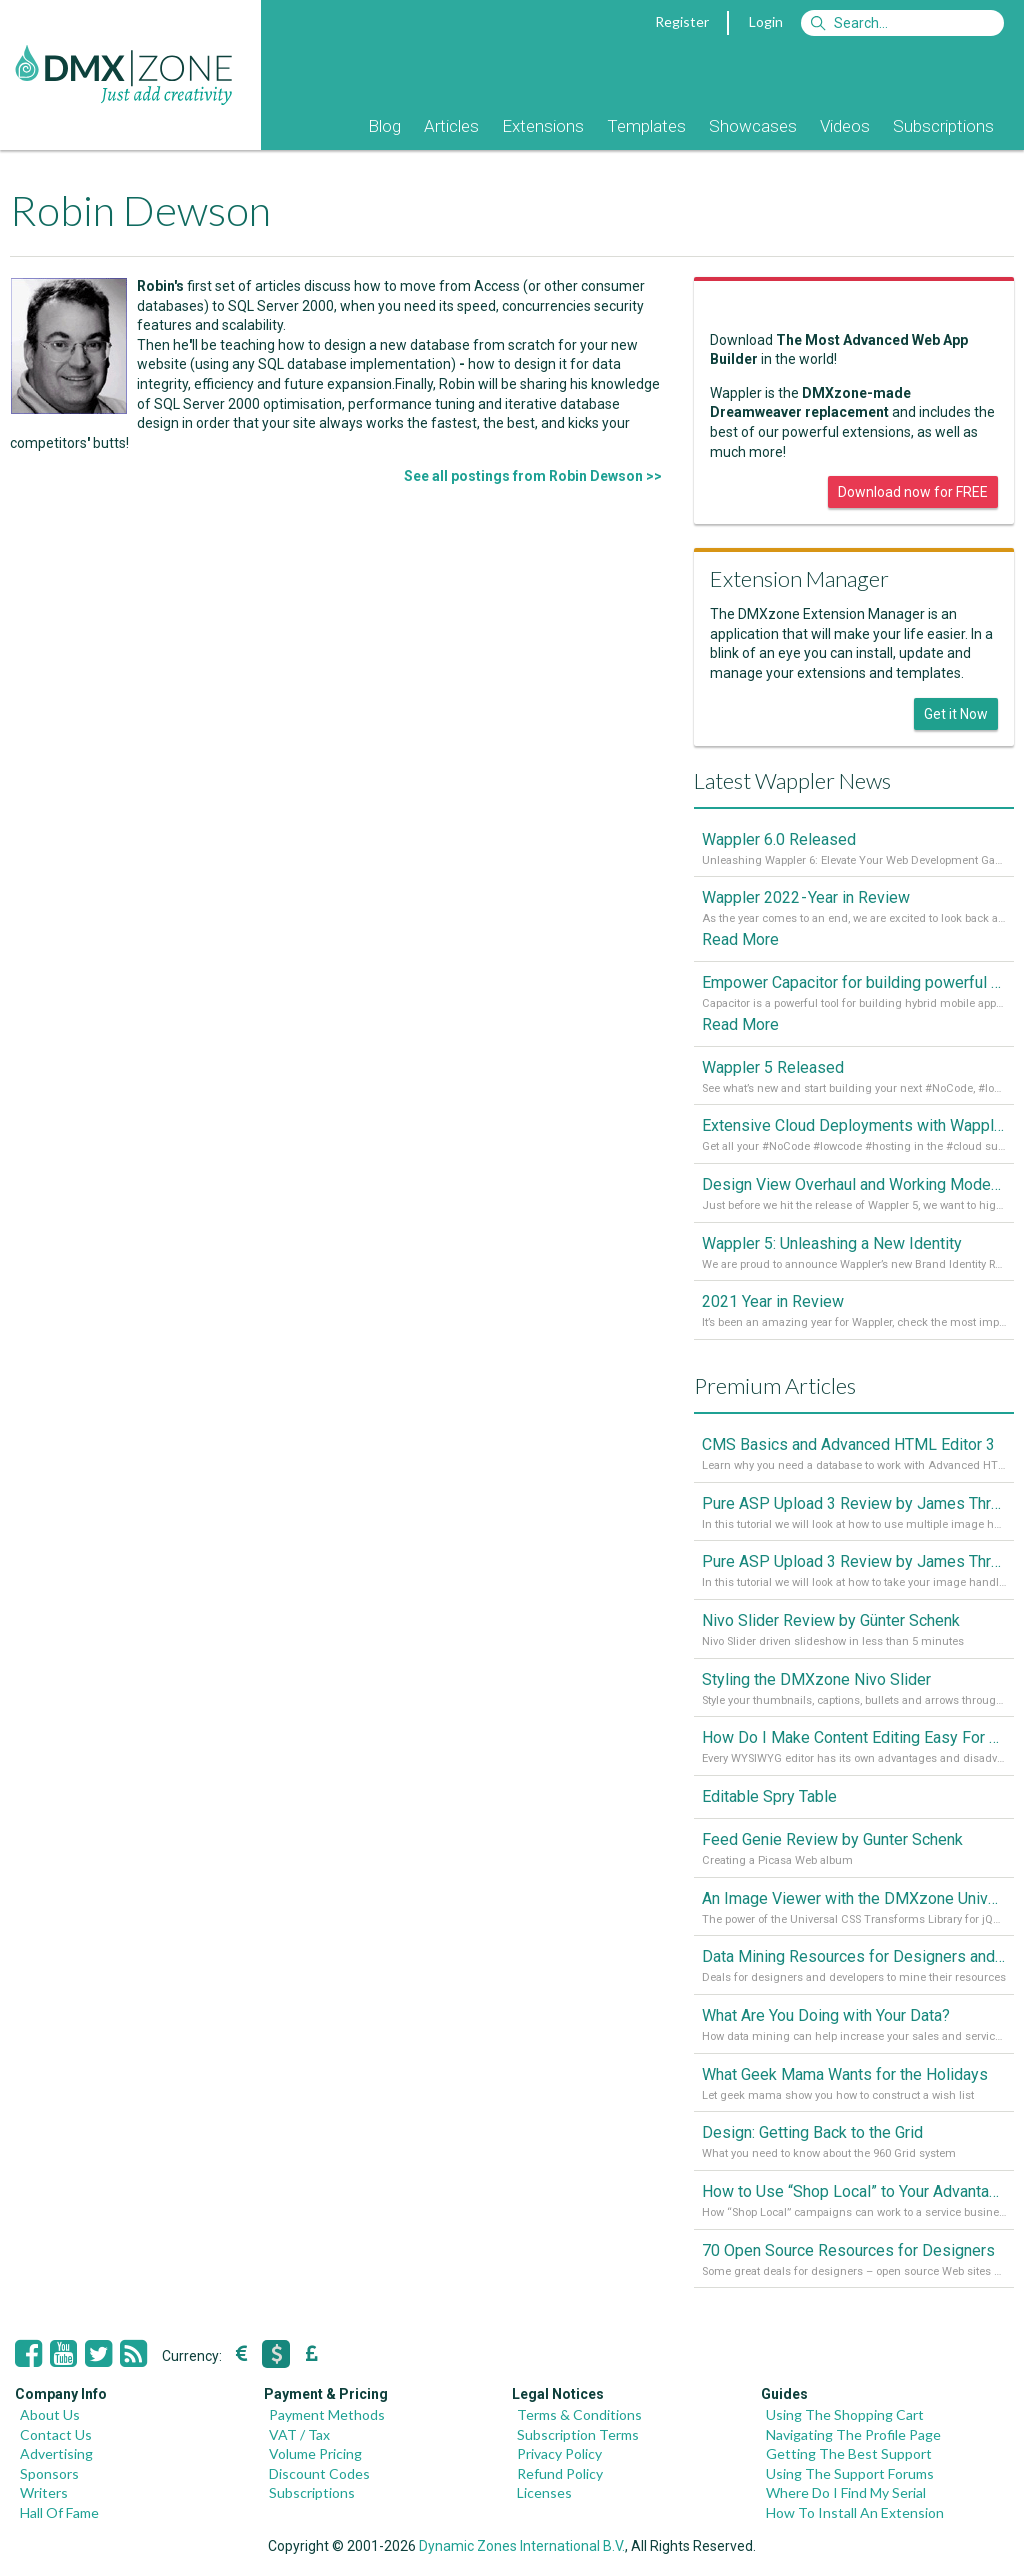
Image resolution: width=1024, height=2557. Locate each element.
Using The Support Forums (850, 2473)
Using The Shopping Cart (845, 2414)
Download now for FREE (913, 492)
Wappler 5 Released (773, 1067)
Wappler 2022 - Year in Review (806, 897)
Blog (384, 126)
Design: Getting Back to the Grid (812, 2132)
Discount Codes (319, 2473)
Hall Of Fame (59, 2512)
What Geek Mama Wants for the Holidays (845, 2074)
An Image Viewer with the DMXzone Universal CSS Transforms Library (854, 1898)
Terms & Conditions (579, 2414)
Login (766, 21)
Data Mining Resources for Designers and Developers (854, 1956)
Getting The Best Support (849, 2453)
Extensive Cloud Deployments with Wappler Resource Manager (854, 1125)
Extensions (543, 126)
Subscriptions (943, 126)
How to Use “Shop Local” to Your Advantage (854, 2191)
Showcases (753, 126)
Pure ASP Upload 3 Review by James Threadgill (854, 1561)
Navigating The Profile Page (853, 2434)
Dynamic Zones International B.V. (522, 2546)
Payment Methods (327, 2414)
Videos (845, 126)
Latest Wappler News (792, 780)
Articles (451, 126)
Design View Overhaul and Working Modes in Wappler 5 (854, 1184)
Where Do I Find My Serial (846, 2492)
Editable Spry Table (769, 1796)
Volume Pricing (315, 2453)
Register (682, 21)
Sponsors (49, 2473)
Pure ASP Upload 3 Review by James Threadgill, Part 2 (854, 1503)
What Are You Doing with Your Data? (826, 2015)
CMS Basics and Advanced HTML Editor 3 (848, 1444)
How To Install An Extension (855, 2512)
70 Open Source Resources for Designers (848, 2250)
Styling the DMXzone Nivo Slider (816, 1679)
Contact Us (56, 2434)
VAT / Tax (299, 2434)
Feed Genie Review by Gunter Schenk (832, 1839)
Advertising (56, 2453)
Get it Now (956, 714)
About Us (50, 2414)
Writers (44, 2492)
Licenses (544, 2492)
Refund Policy (560, 2473)
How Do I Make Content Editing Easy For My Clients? (854, 1737)
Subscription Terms (578, 2434)
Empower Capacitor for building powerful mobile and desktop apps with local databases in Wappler (854, 982)
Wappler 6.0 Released (779, 839)
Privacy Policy (559, 2453)
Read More (740, 939)
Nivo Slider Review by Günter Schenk (831, 1620)
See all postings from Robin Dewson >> (533, 476)
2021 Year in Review (773, 1301)
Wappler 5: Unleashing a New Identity (832, 1243)
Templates (646, 126)
